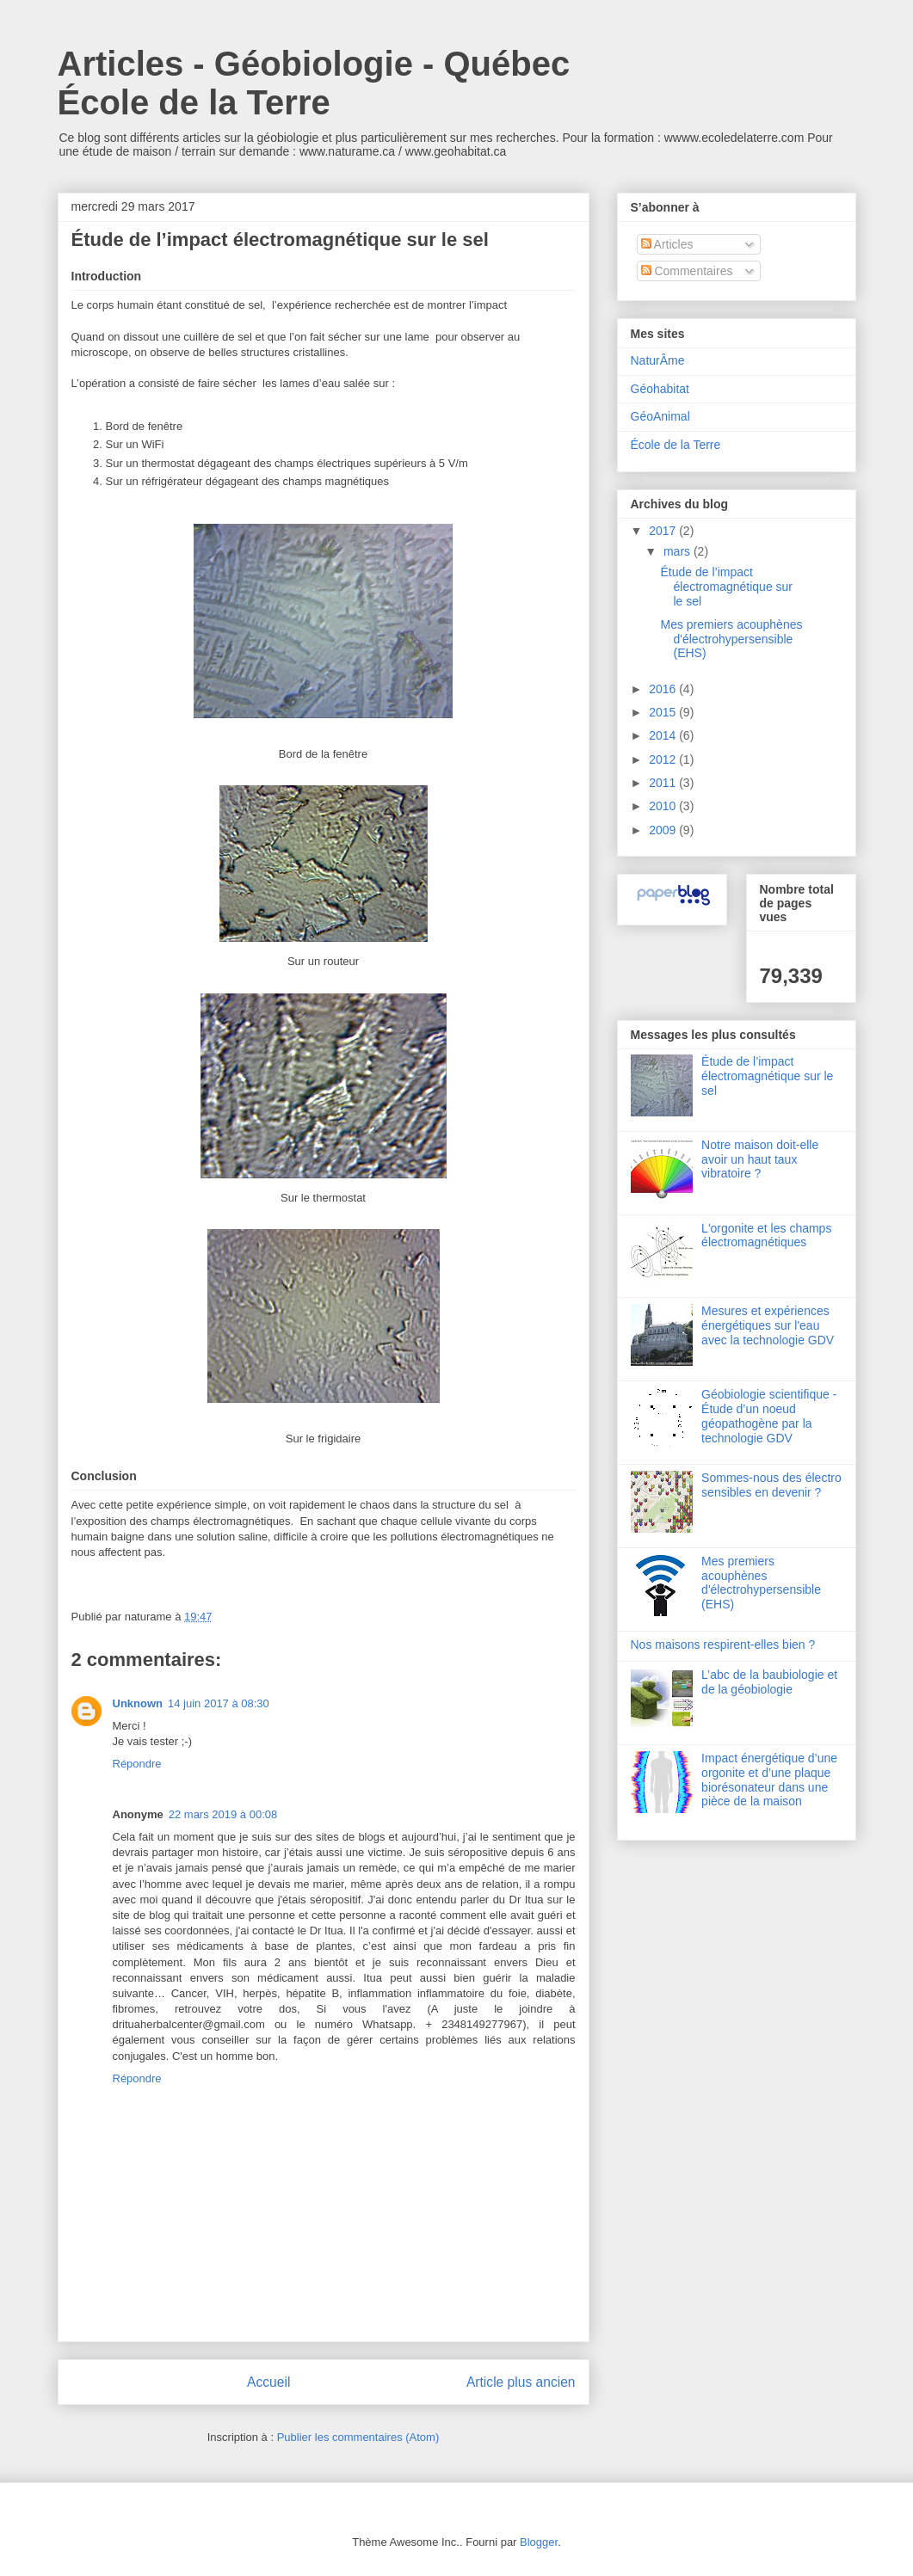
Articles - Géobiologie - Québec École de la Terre (314, 83)
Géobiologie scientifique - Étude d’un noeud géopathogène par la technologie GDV (768, 1415)
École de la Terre (676, 445)
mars (678, 551)
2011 (664, 783)
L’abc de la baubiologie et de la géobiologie (769, 1682)
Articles (667, 244)
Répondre (137, 1763)
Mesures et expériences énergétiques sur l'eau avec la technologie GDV (767, 1325)
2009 (664, 830)
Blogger (539, 2542)
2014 (664, 735)
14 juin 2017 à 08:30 (218, 1703)
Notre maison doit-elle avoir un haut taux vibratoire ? (759, 1159)
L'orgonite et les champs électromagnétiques (766, 1235)
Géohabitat (660, 389)
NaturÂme (658, 360)
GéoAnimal (660, 416)
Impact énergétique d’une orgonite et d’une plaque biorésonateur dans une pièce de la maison (769, 1779)
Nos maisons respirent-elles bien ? (723, 1644)
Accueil (268, 2382)
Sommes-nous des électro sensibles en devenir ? (771, 1485)
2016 (664, 689)
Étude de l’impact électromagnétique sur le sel (726, 586)
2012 (664, 759)
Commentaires (687, 271)
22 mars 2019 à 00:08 (223, 1814)
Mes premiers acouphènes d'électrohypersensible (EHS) (731, 639)
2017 (664, 531)
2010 (664, 806)
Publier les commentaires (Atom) (358, 2437)
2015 (664, 712)
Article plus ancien (521, 2382)
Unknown (138, 1703)
